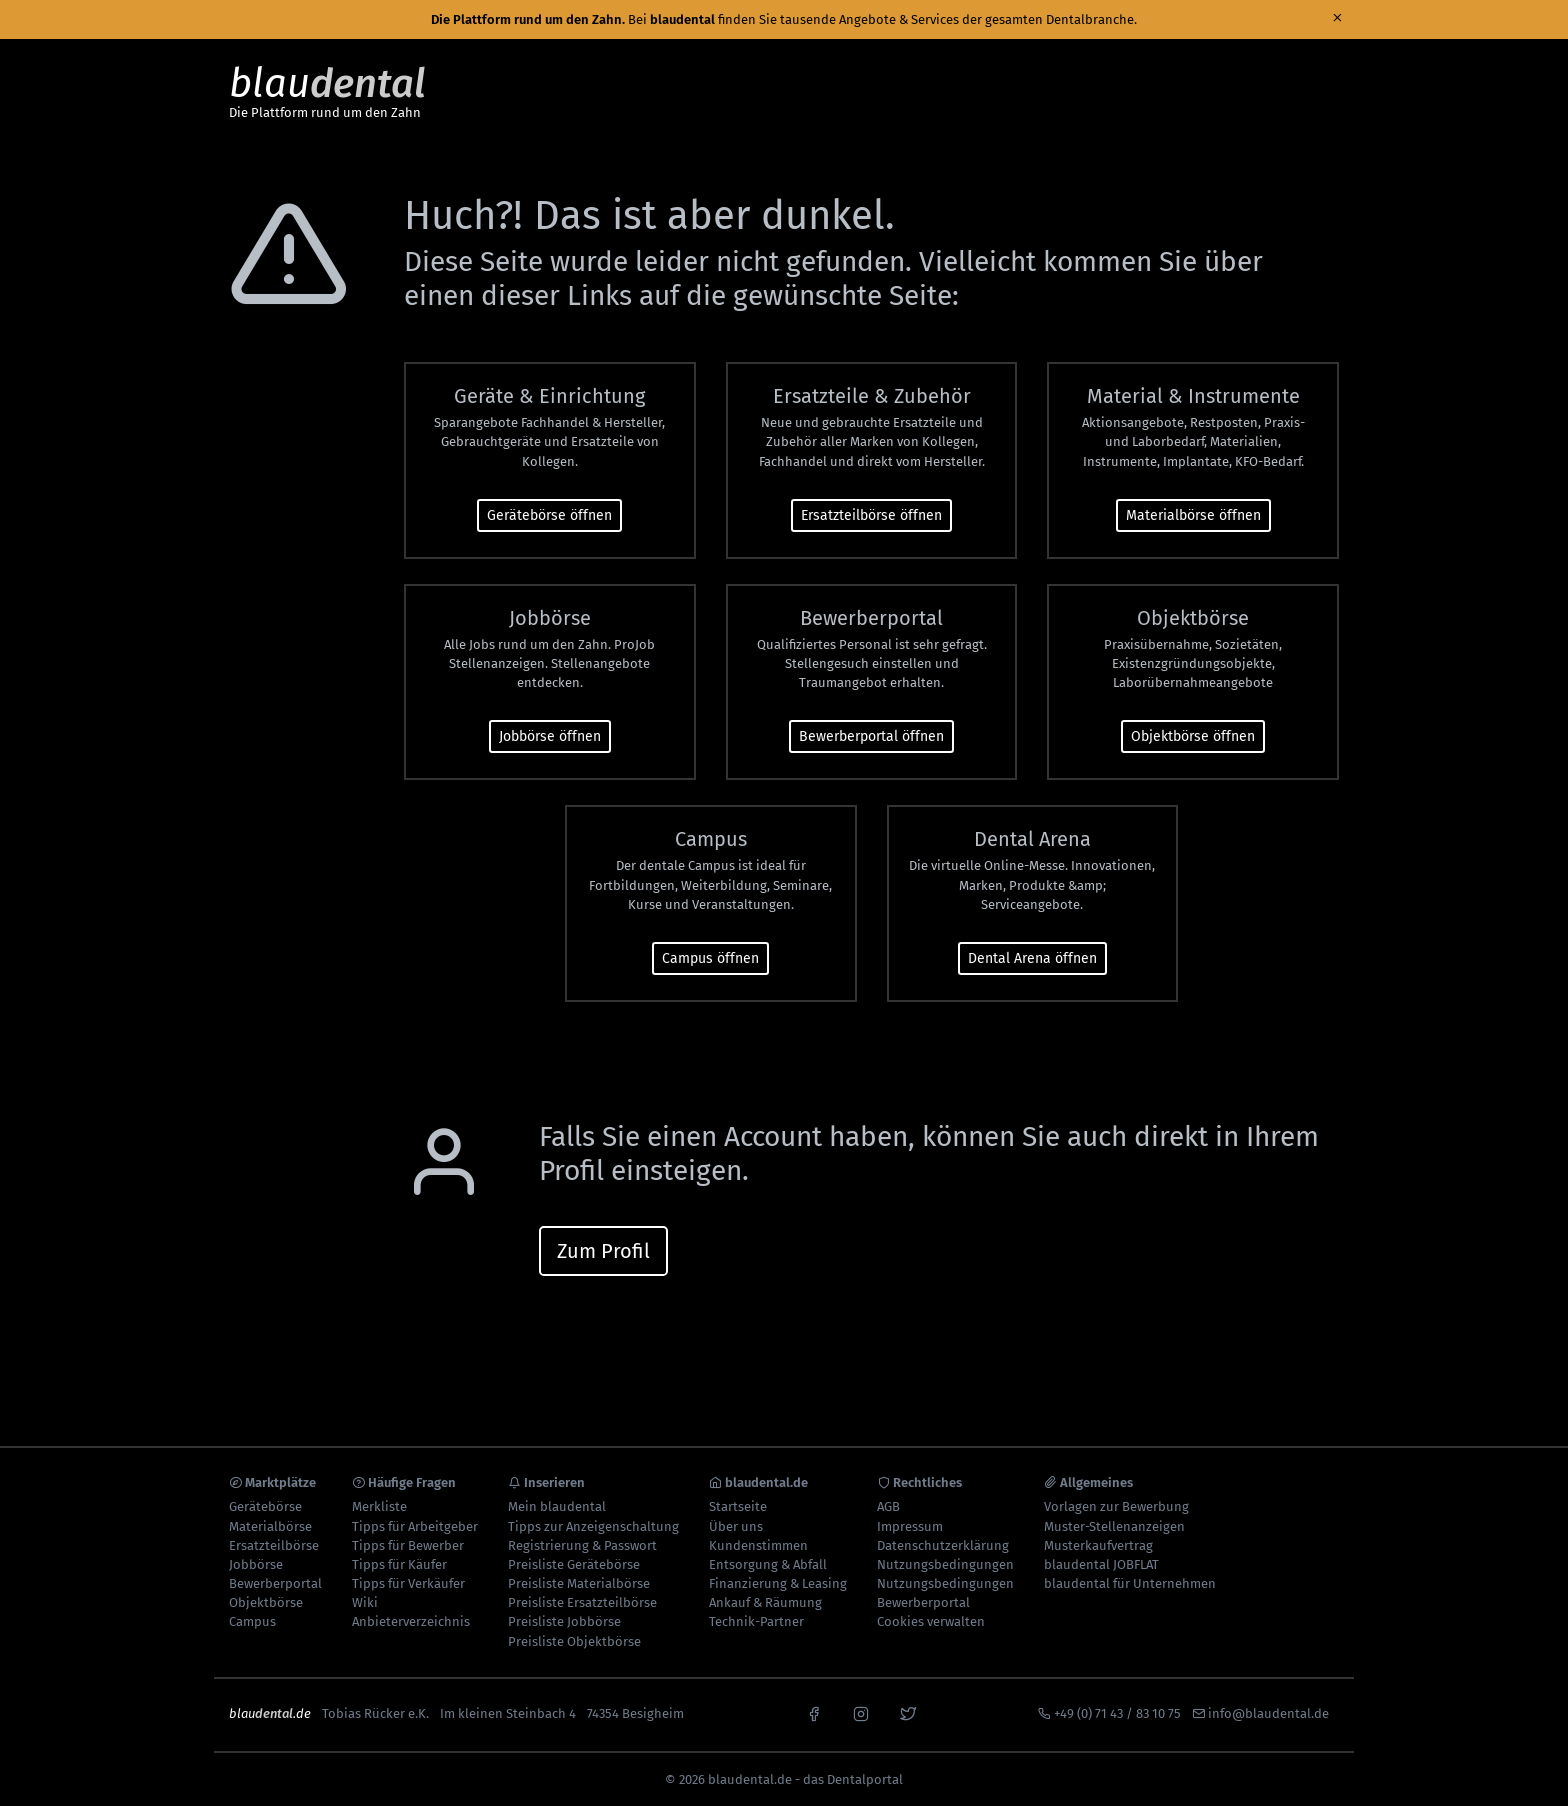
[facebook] (814, 1712)
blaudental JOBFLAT (1101, 1564)
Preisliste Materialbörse (579, 1583)
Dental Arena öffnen (1032, 958)
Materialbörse (270, 1526)
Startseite (738, 1506)
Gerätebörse (265, 1506)
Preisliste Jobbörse (564, 1621)
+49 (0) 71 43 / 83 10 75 (1117, 1713)
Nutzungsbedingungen (945, 1564)
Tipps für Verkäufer (408, 1583)
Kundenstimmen (758, 1545)
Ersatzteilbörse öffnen (871, 515)
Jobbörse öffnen (550, 736)
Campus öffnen (710, 958)
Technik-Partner (756, 1621)
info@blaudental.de (1268, 1713)
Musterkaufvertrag (1098, 1545)
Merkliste (379, 1506)
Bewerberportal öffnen (871, 736)
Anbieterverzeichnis (411, 1621)
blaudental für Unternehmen (1130, 1583)
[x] (908, 1712)
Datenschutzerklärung (943, 1545)
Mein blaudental (557, 1506)
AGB (888, 1506)
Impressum (910, 1526)
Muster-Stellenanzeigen (1114, 1526)
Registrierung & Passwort (582, 1545)
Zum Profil (603, 1251)
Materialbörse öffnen (1193, 515)
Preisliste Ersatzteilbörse (582, 1602)
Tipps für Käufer (399, 1564)
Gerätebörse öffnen (549, 515)
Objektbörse (266, 1602)
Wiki (365, 1602)
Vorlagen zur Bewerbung (1116, 1506)
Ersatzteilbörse (274, 1545)
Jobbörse (256, 1564)
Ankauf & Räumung (765, 1602)
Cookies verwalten (931, 1621)
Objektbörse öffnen (1193, 736)
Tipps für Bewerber (408, 1545)
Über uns (736, 1526)
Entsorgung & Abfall (768, 1564)
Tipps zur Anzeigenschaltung (593, 1526)
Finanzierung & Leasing (778, 1583)
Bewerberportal (275, 1583)
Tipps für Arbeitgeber (415, 1526)
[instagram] (861, 1712)
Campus (252, 1621)
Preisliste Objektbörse (574, 1641)
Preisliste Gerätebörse (574, 1564)
